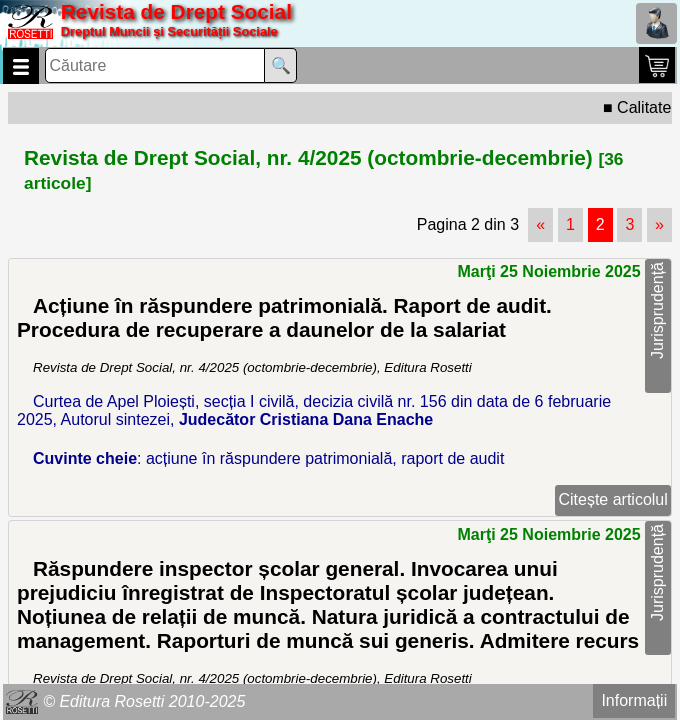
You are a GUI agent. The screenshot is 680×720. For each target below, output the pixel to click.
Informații (634, 700)
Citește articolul (612, 499)
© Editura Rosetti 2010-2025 (144, 701)
